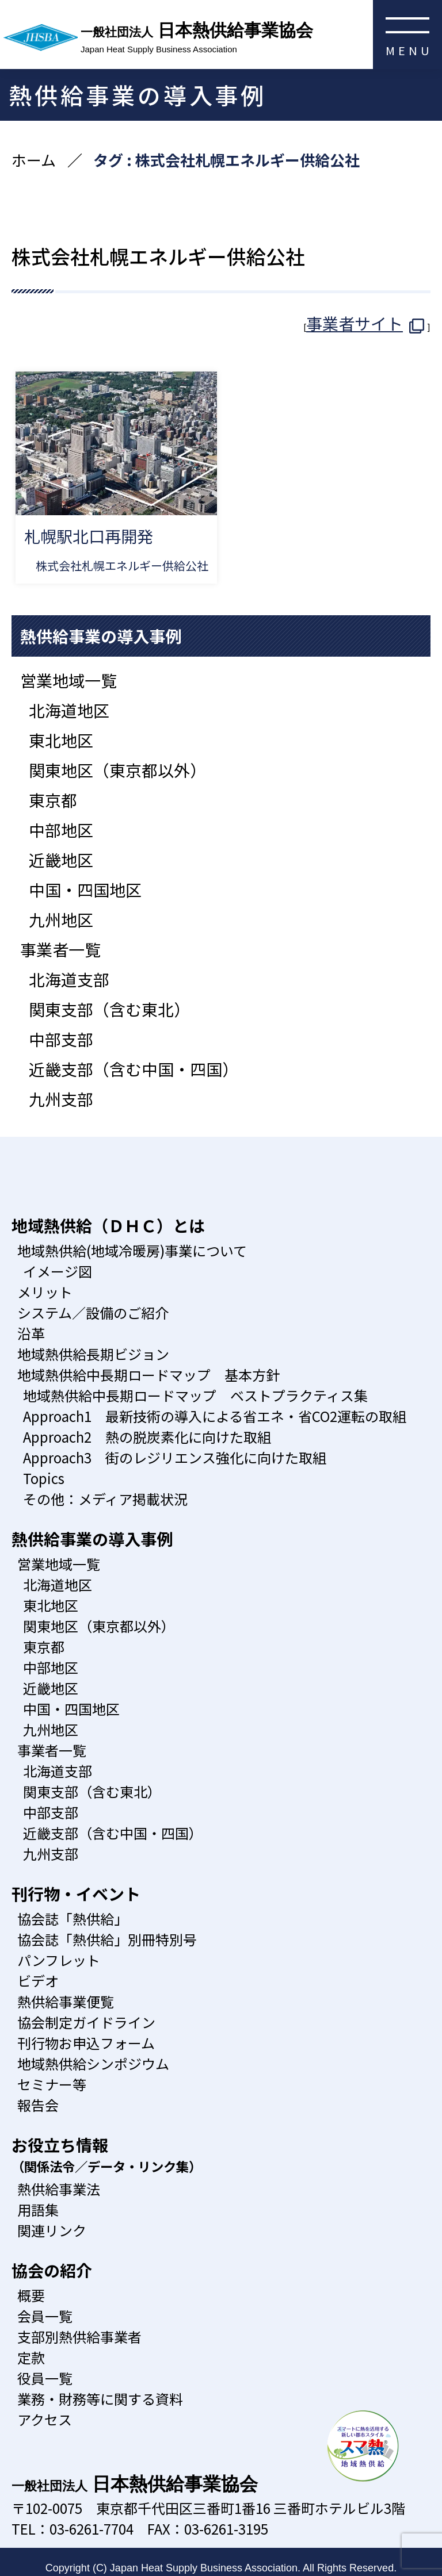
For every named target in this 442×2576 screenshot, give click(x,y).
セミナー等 (51, 2084)
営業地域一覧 (68, 680)
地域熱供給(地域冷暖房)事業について (132, 1250)
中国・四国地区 (85, 889)
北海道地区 (69, 710)
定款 (31, 2357)
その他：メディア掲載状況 (105, 1499)
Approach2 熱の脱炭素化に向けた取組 (147, 1437)
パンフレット (58, 1960)
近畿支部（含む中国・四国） (133, 1068)
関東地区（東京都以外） (117, 769)
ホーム (34, 159)
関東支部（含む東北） (109, 1009)
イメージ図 (57, 1271)
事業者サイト (354, 323)
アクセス (44, 2419)
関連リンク (51, 2230)
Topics (43, 1478)
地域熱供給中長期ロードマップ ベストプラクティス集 (195, 1395)
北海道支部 (69, 979)
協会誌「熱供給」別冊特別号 (107, 1939)
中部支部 (61, 1039)
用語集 (38, 2209)
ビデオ (38, 1981)
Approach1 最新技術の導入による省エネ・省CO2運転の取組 (214, 1416)
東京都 (53, 799)
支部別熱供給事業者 (79, 2336)
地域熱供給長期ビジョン (93, 1354)
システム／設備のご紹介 (93, 1312)
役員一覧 (45, 2378)
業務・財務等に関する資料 (100, 2399)
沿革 (31, 1333)
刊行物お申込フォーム (86, 2043)
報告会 (38, 2105)
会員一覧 (45, 2316)
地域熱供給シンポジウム (93, 2063)
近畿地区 (61, 859)
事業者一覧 (60, 949)
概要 (31, 2295)
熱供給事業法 (58, 2189)
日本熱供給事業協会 (261, 38)
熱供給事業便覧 (65, 2001)
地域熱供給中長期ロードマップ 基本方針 (148, 1374)
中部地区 (61, 829)
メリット (45, 1292)
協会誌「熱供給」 (72, 1918)
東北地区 (61, 740)
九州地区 (61, 919)
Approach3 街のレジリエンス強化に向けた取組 (174, 1457)
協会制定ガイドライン (86, 2022)
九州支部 (61, 1098)
